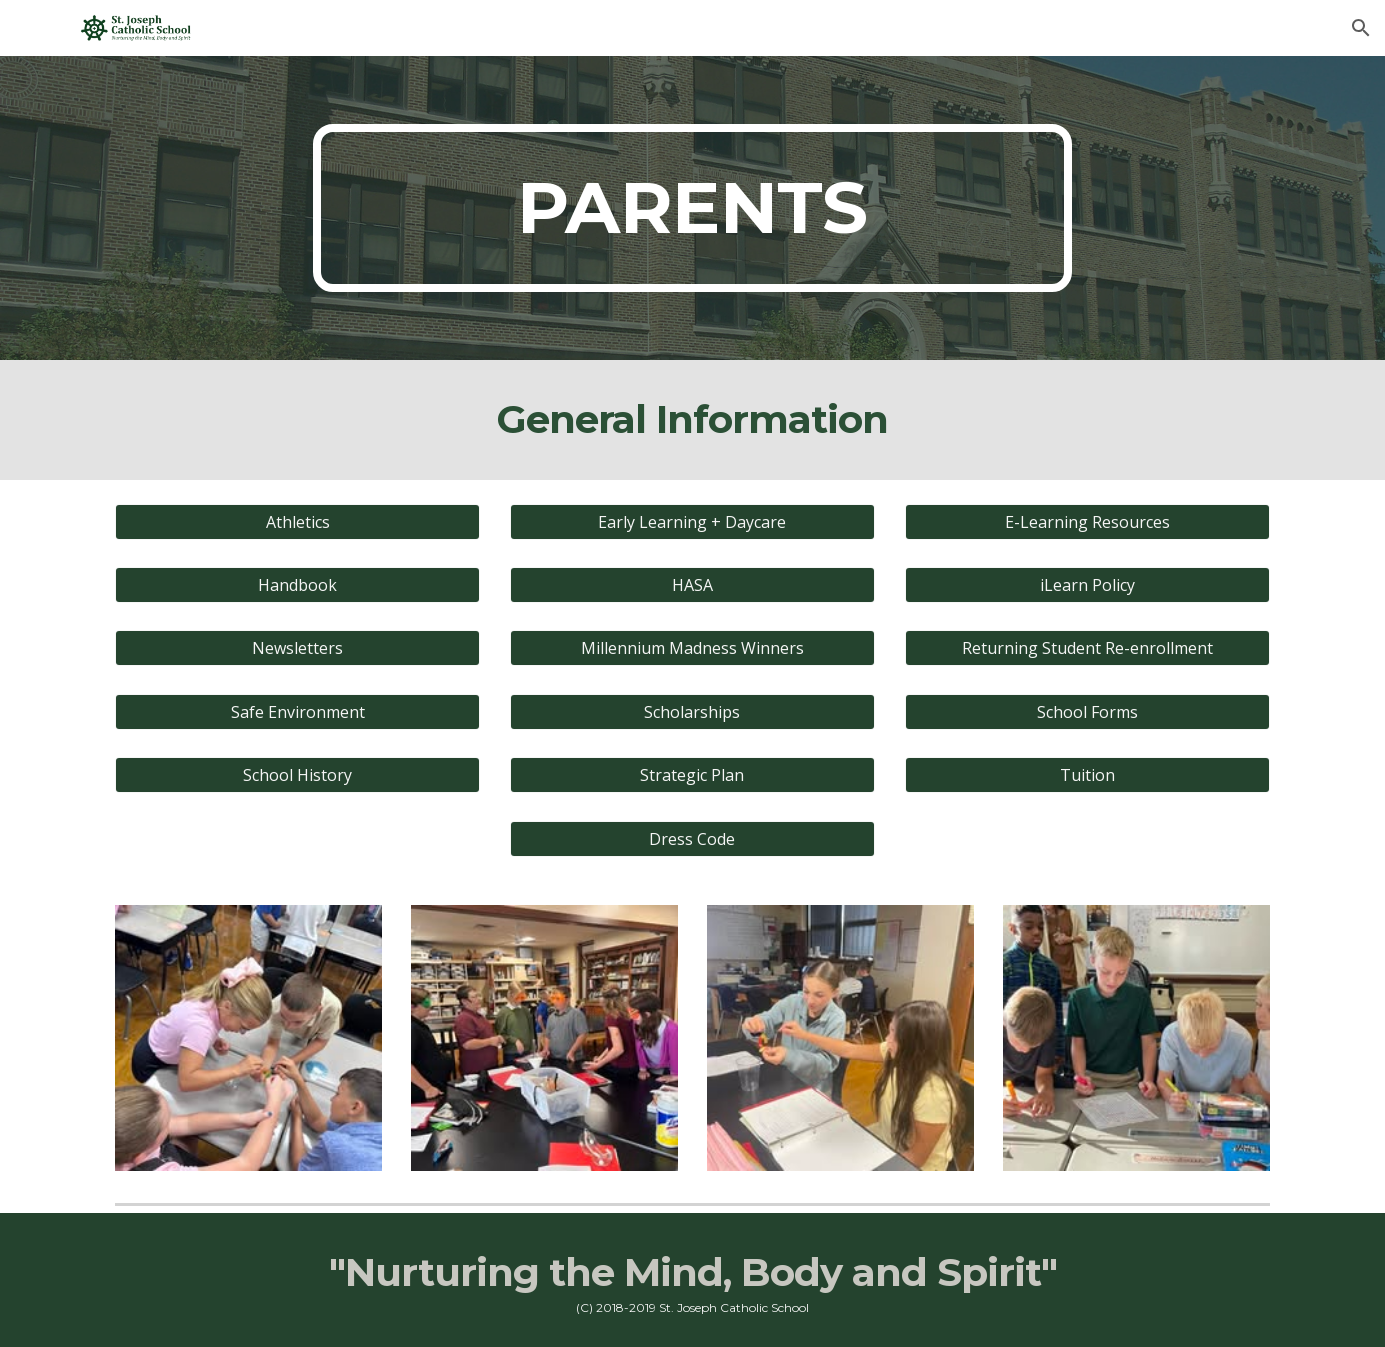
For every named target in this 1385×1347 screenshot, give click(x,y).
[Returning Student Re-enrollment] (1087, 648)
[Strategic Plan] (692, 775)
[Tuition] (1087, 775)
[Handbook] (297, 585)
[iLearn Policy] (1087, 585)
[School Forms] (1087, 712)
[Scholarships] (692, 712)
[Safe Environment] (297, 712)
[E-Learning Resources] (1087, 522)
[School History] (297, 775)
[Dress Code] (692, 839)
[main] (693, 208)
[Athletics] (297, 522)
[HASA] (692, 585)
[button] (1361, 28)
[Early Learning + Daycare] (692, 522)
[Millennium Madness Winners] (692, 648)
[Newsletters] (297, 648)
